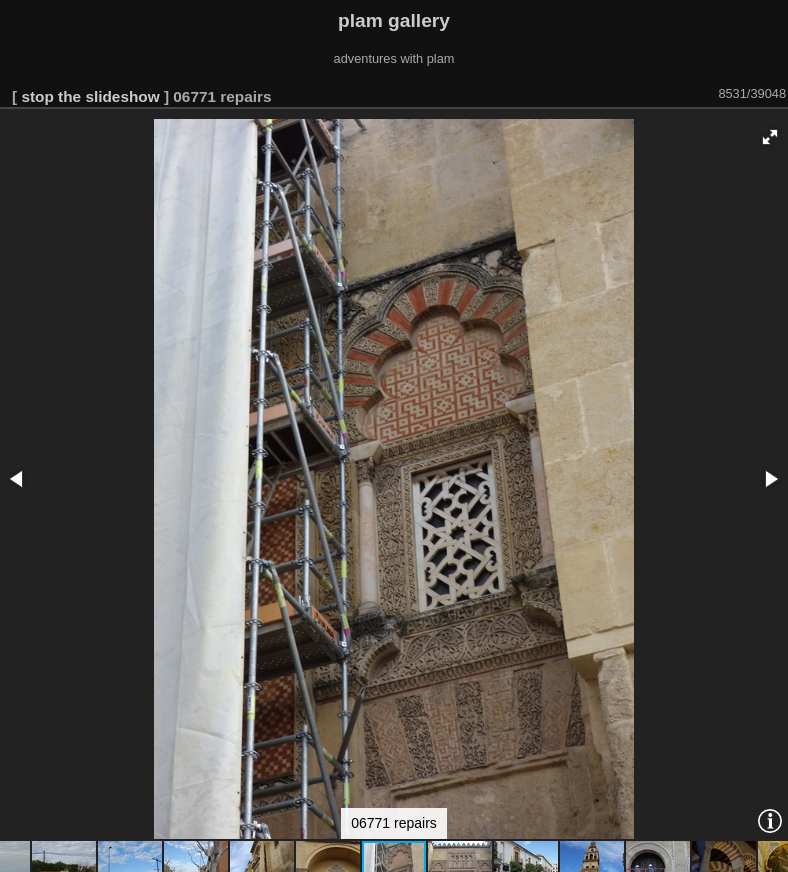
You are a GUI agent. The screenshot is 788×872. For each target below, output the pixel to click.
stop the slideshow (90, 96)
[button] (770, 137)
